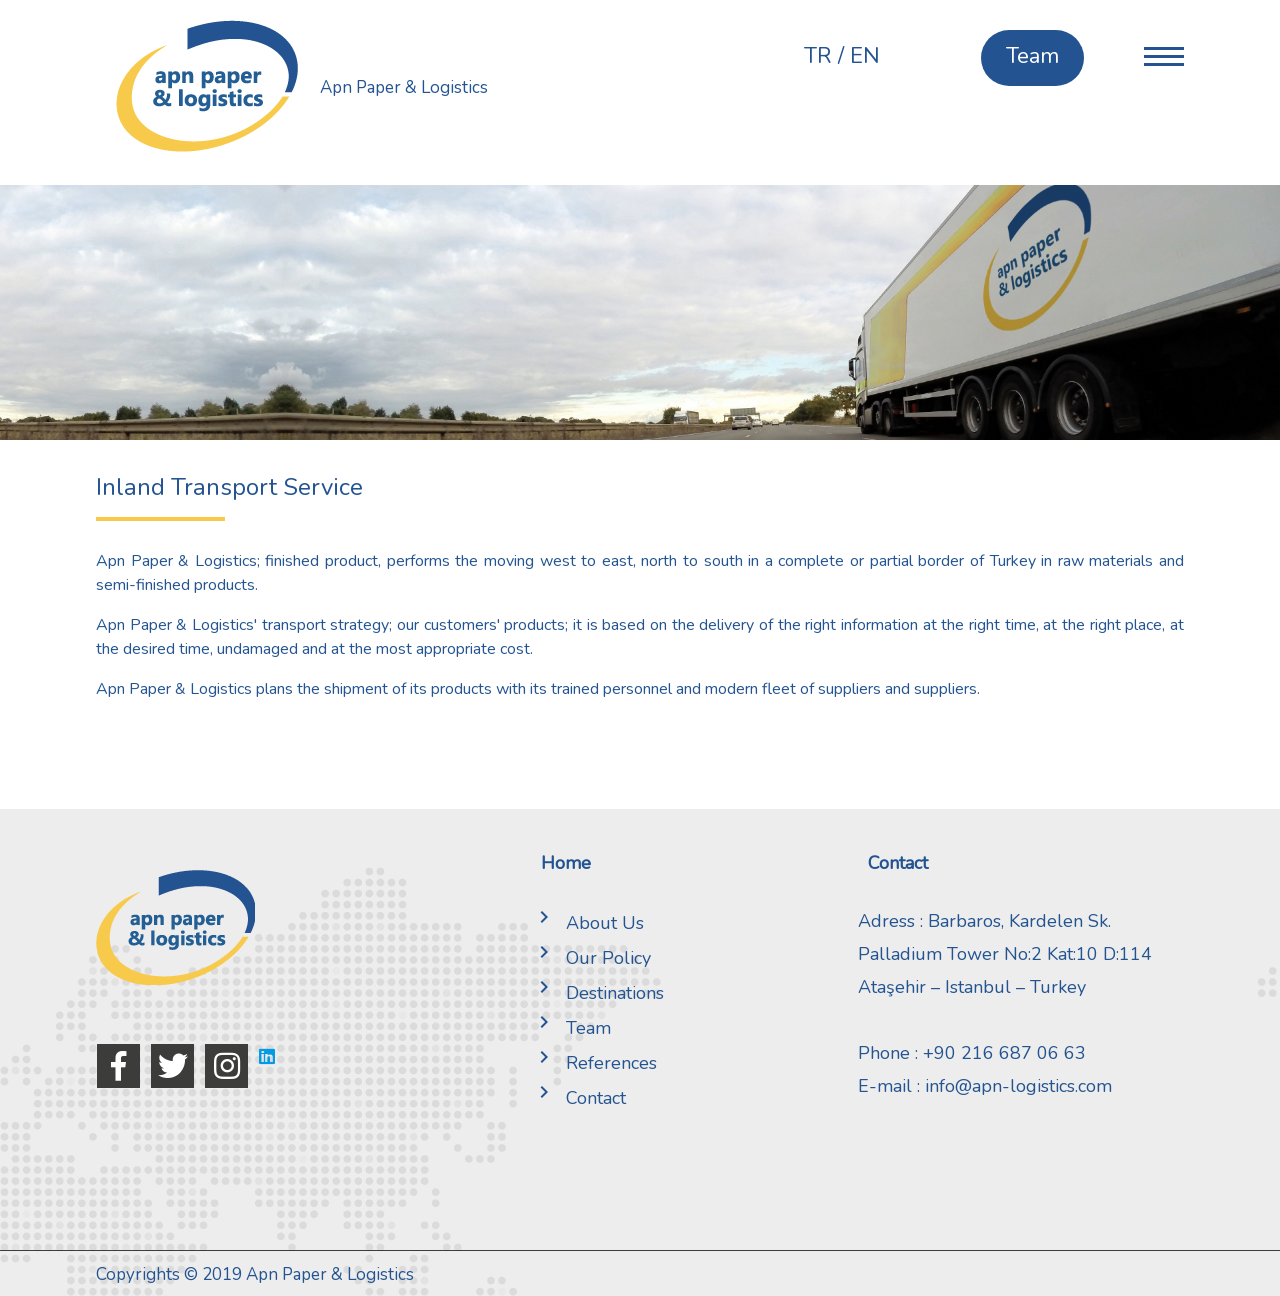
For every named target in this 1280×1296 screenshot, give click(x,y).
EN (865, 56)
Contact (578, 1098)
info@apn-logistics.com (1018, 1086)
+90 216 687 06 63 (1004, 1053)
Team (571, 1028)
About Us (587, 923)
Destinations (597, 993)
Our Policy (591, 958)
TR (818, 56)
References (594, 1063)
